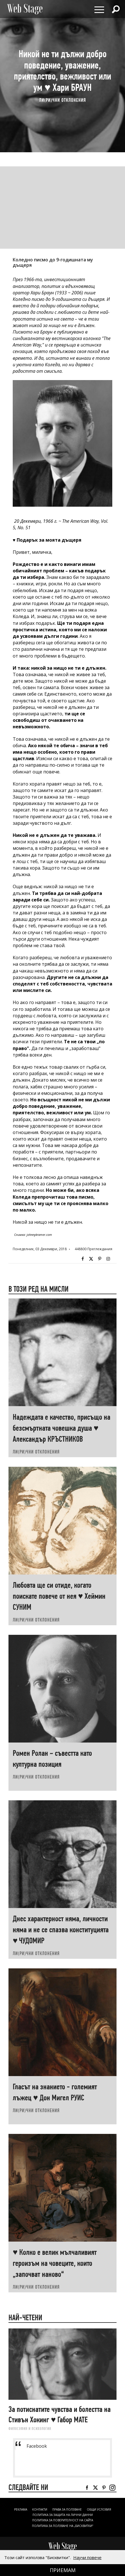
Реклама (20, 2509)
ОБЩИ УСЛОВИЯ (99, 2509)
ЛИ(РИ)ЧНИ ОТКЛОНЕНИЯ (62, 100)
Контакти (39, 2509)
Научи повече (87, 2557)
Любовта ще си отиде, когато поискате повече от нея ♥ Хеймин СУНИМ (59, 1596)
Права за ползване (67, 2509)
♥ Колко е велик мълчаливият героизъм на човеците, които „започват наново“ (55, 2263)
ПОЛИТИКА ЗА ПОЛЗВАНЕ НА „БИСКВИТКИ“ (62, 2526)
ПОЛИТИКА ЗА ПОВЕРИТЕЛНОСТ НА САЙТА (62, 2520)
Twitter (91, 1259)
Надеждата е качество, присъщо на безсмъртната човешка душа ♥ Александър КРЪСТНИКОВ (61, 1428)
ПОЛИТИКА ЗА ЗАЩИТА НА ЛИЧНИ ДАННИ (63, 2515)
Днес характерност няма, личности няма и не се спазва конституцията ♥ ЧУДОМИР (61, 1929)
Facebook (82, 1259)
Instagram (108, 1259)
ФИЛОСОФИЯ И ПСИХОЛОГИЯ (29, 2428)
